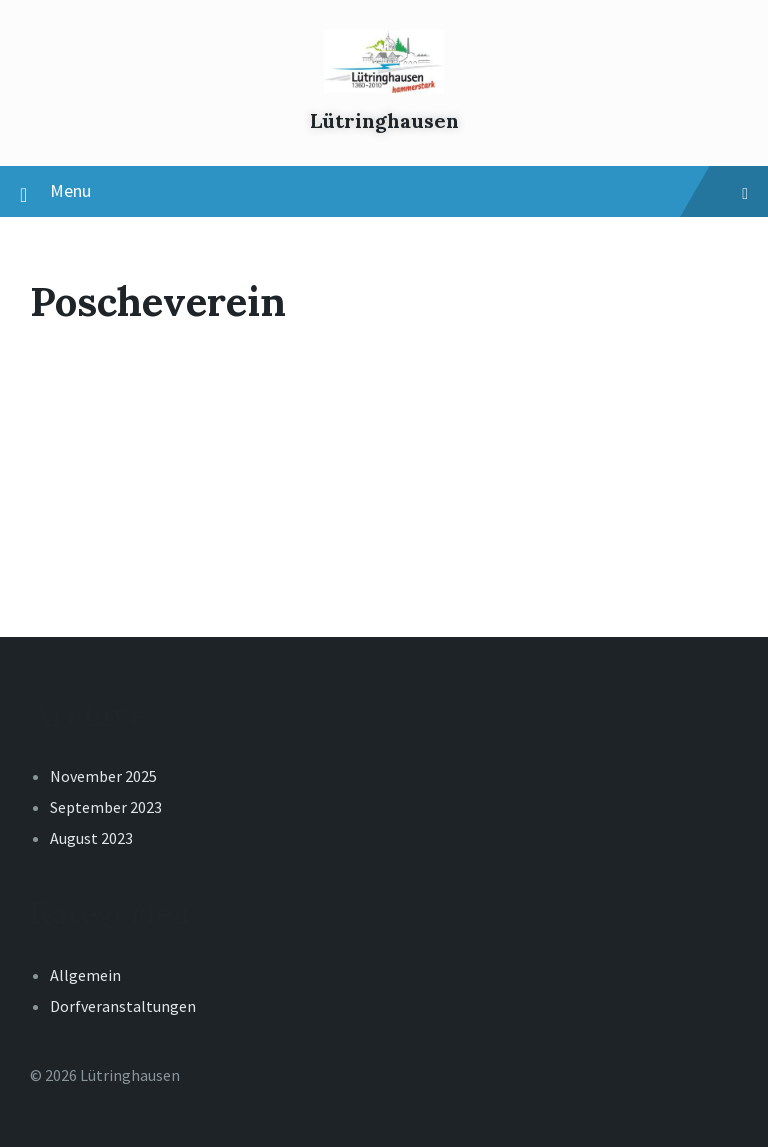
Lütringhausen (384, 120)
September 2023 (106, 807)
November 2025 (103, 776)
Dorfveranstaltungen (123, 1006)
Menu (384, 192)
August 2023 (91, 838)
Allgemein (85, 975)
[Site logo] (384, 87)
